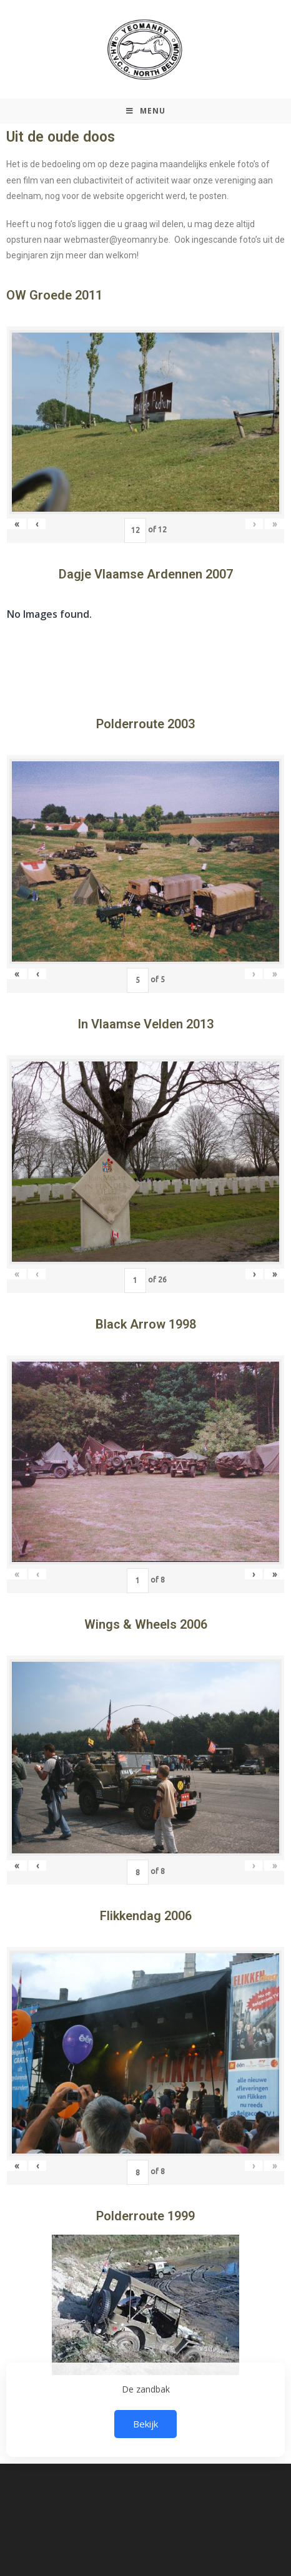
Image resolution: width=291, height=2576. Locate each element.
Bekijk (145, 2423)
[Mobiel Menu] (145, 111)
